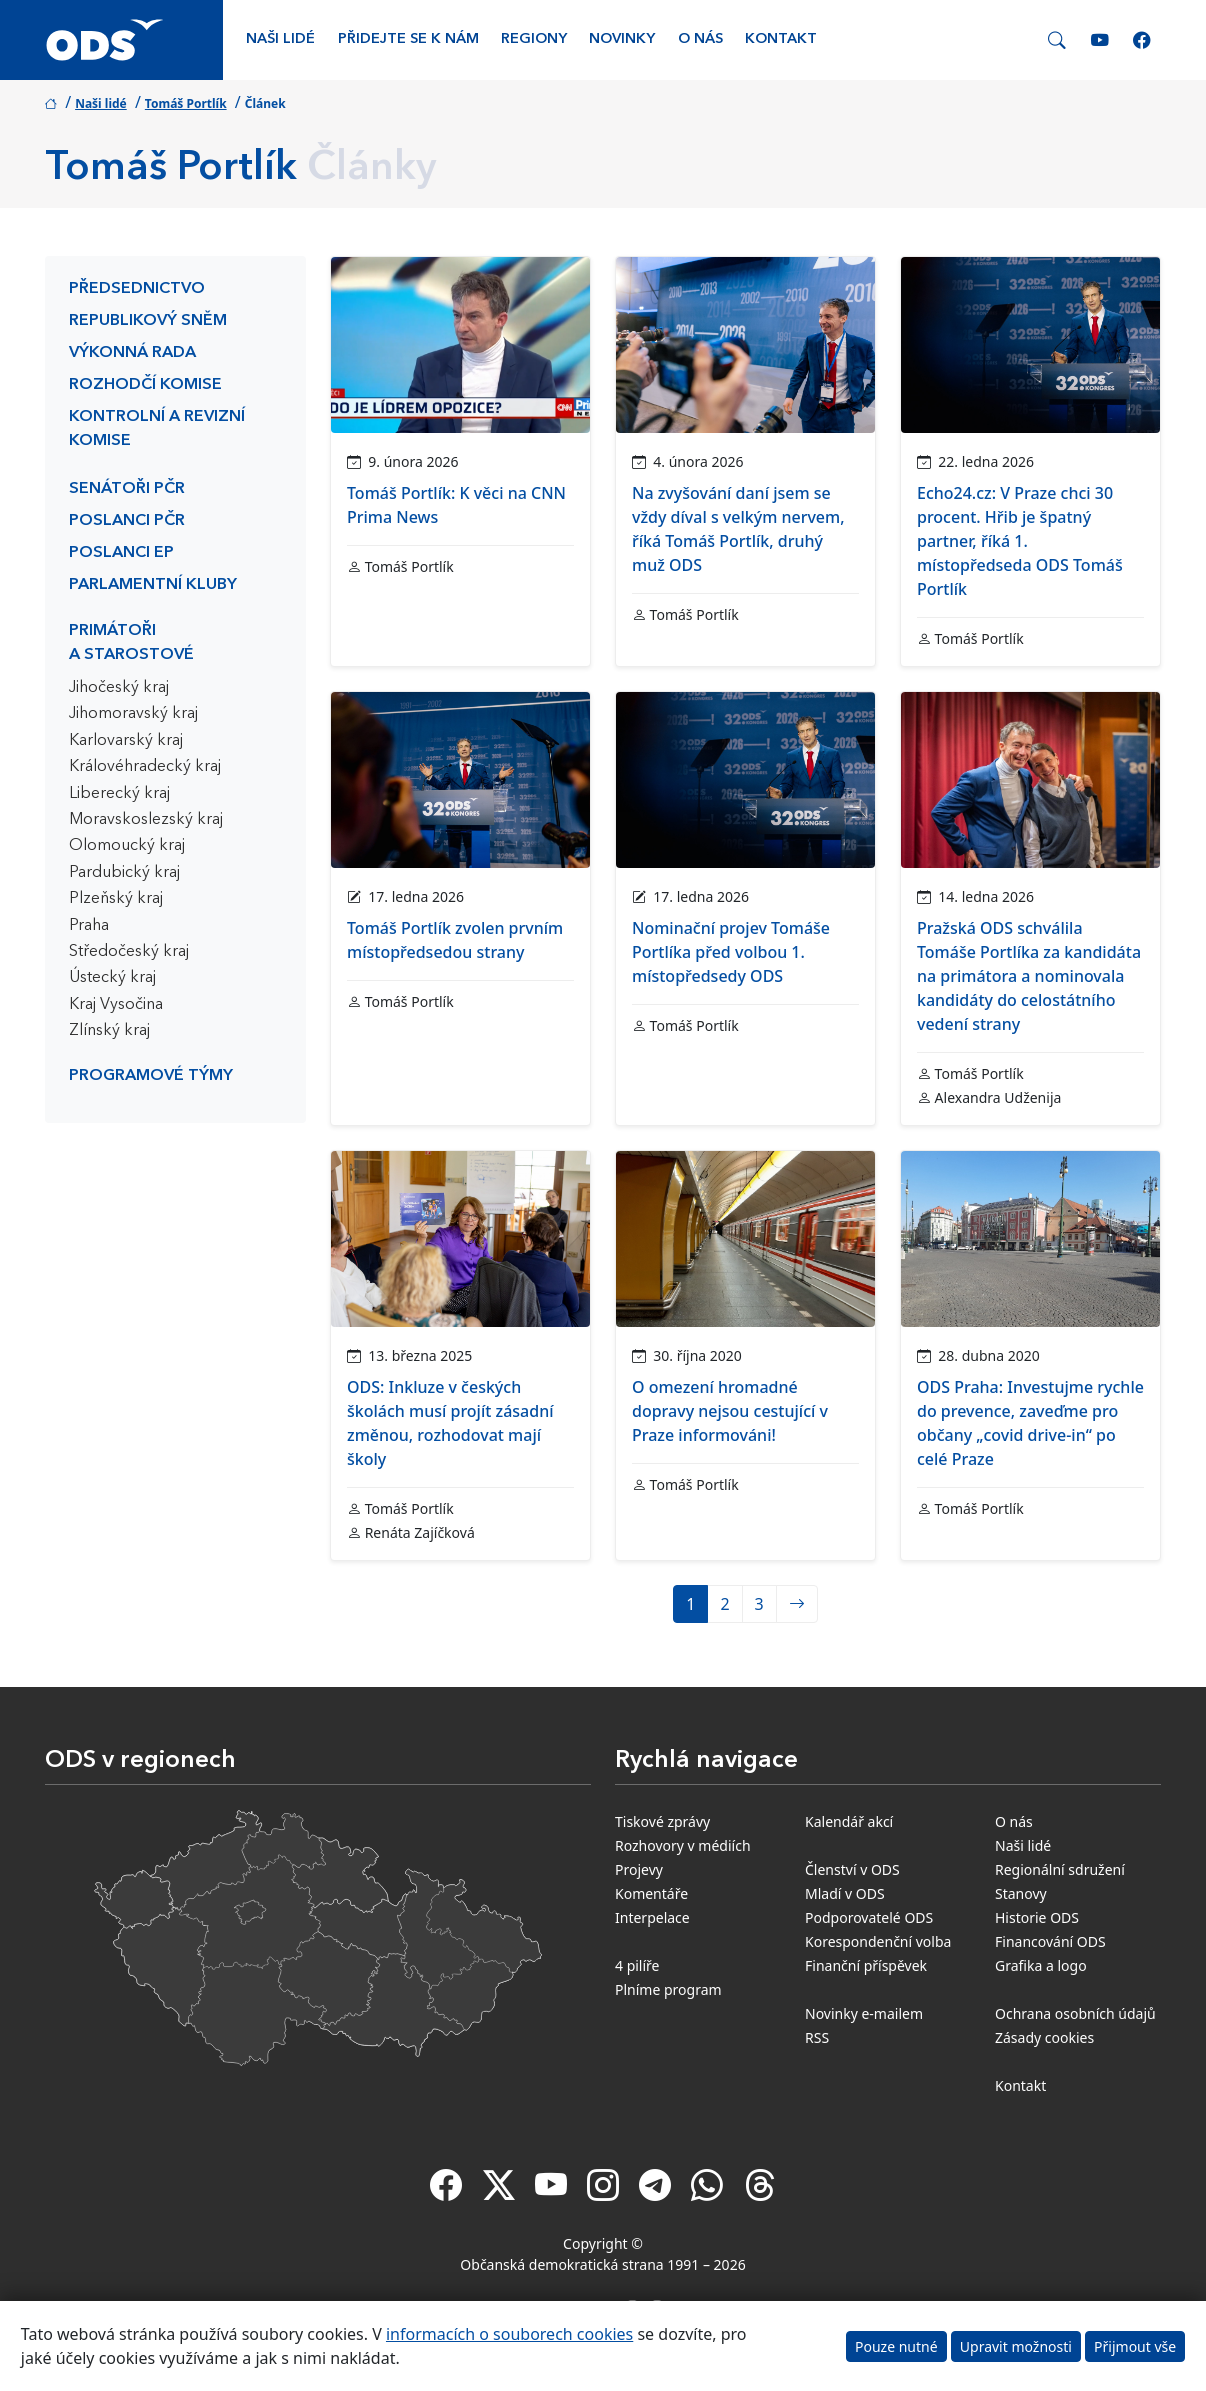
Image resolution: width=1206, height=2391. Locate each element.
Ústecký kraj (112, 978)
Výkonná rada (132, 353)
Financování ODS (1050, 1941)
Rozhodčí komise (145, 385)
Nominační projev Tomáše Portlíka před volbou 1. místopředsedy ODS (731, 952)
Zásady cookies (1044, 2037)
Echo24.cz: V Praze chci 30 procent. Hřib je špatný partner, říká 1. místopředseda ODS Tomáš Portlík (1020, 541)
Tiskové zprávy (662, 1821)
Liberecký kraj (119, 794)
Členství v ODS (852, 1869)
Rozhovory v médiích (683, 1845)
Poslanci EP (121, 553)
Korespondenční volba (878, 1941)
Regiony (534, 39)
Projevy (639, 1869)
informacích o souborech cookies (509, 2334)
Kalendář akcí (849, 1821)
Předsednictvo (137, 289)
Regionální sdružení (1060, 1869)
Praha (89, 926)
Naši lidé (280, 39)
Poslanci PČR (127, 521)
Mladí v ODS (845, 1893)
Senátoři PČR (127, 489)
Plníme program (668, 1989)
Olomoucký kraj (127, 846)
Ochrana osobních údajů (1075, 2013)
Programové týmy (151, 1076)
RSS (817, 2037)
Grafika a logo (1041, 1965)
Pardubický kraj (124, 873)
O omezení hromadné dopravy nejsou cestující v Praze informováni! (730, 1411)
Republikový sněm (148, 321)
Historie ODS (1037, 1917)
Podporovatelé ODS (869, 1917)
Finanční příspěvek (866, 1965)
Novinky (622, 39)
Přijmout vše (1135, 2346)
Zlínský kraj (109, 1031)
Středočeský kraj (129, 952)
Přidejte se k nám (408, 39)
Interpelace (652, 1917)
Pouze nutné (896, 2346)
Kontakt (781, 39)
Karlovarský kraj (126, 741)
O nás (700, 39)
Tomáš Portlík (186, 103)
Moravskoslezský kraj (146, 820)
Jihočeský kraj (119, 688)
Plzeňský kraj (116, 899)
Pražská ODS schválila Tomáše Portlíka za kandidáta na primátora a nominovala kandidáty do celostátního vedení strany (1029, 976)
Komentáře (651, 1893)
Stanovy (1021, 1893)
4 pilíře (637, 1965)
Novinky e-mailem (864, 2013)
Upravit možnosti (1016, 2346)
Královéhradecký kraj (145, 767)
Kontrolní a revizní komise (157, 429)
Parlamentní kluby (153, 585)
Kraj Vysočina (116, 1005)
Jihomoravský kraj (133, 714)
